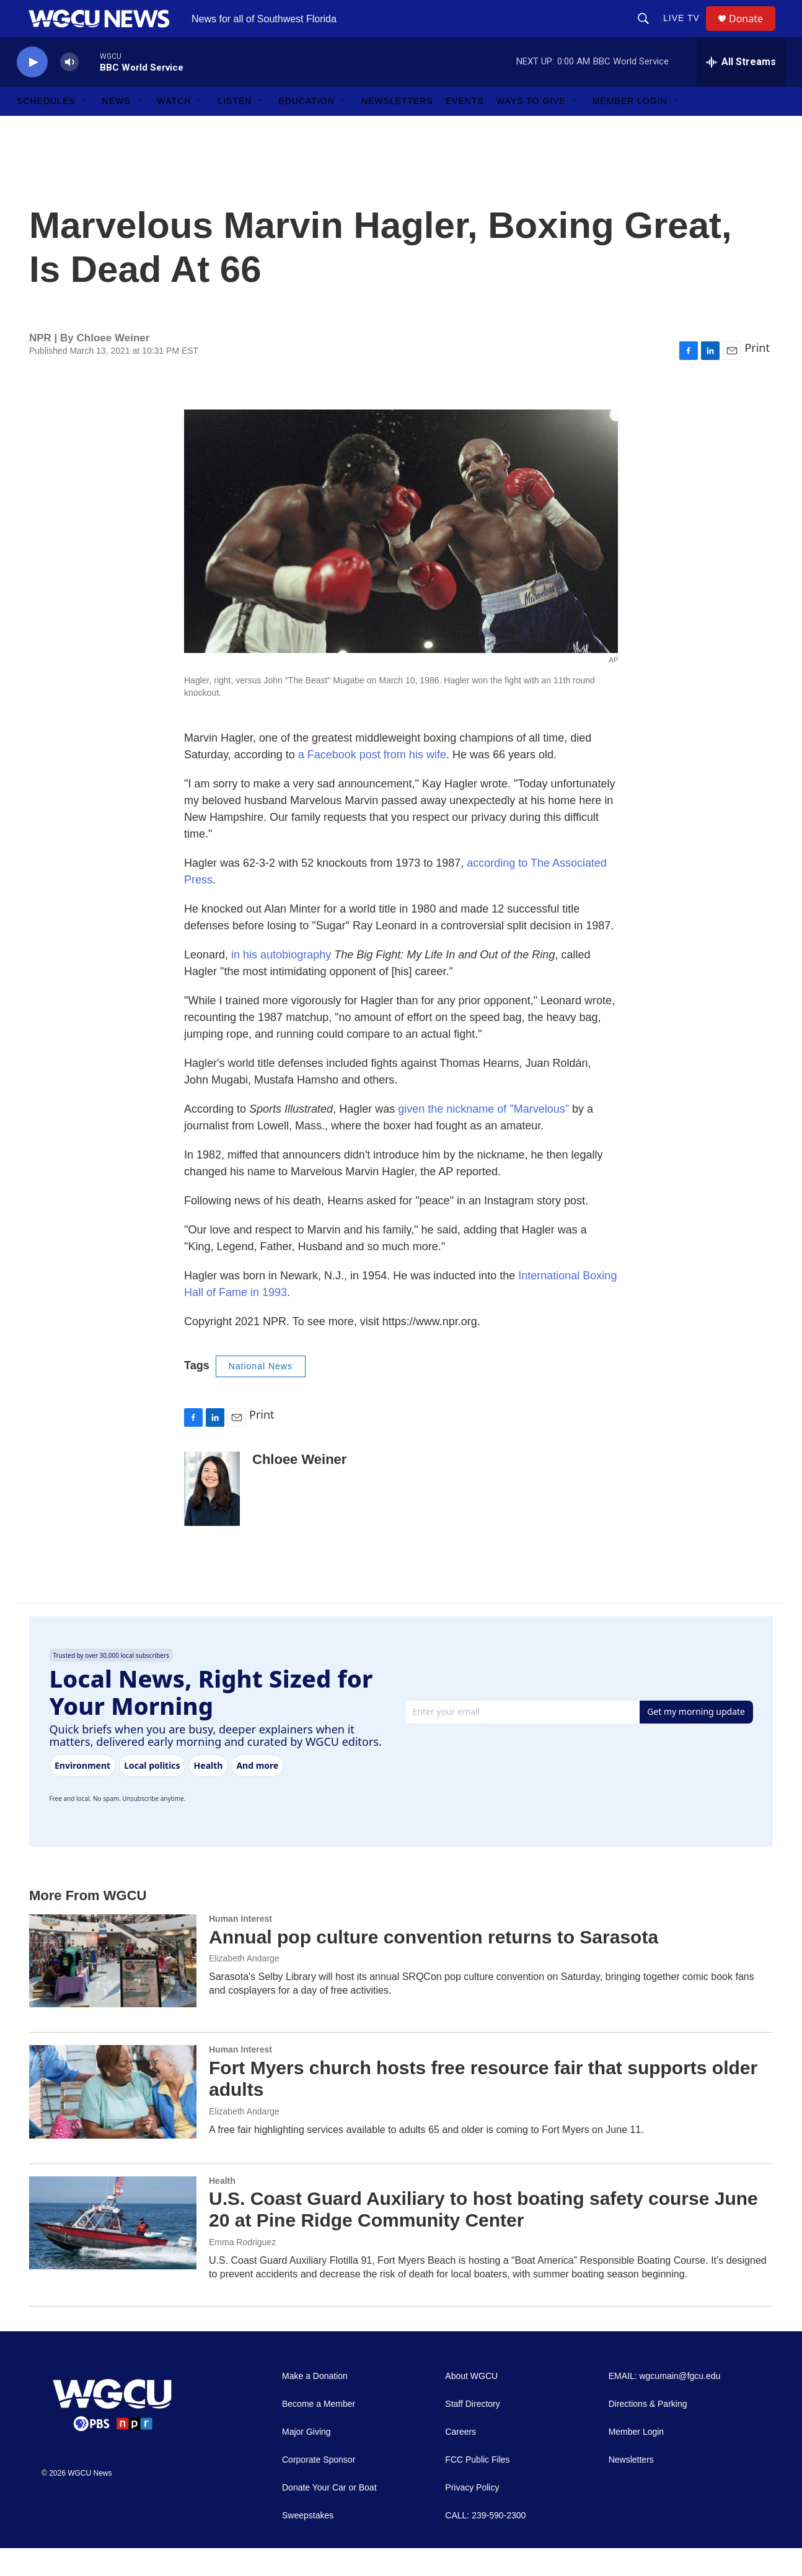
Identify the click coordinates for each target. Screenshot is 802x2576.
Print (757, 375)
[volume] (69, 90)
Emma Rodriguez (242, 2270)
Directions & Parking (648, 2432)
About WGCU (471, 2404)
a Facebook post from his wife (372, 782)
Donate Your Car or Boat (329, 2515)
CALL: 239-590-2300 (485, 2543)
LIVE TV (687, 32)
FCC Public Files (477, 2487)
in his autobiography (281, 982)
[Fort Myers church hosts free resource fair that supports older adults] (112, 2119)
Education (306, 129)
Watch (174, 129)
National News (261, 1394)
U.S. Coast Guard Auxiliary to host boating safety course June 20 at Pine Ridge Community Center (483, 2237)
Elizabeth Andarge (244, 1986)
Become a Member (318, 2432)
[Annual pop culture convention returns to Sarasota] (112, 1988)
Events (465, 129)
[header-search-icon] (649, 32)
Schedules (46, 129)
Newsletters (397, 129)
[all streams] (741, 90)
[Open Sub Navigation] (85, 129)
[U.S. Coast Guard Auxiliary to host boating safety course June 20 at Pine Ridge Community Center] (112, 2250)
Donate (753, 32)
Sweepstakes (307, 2543)
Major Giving (306, 2459)
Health (222, 2209)
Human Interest (240, 1947)
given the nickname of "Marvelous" (483, 1137)
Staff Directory (472, 2432)
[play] (32, 90)
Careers (460, 2459)
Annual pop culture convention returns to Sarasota (433, 1965)
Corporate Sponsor (318, 2487)
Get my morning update (696, 1739)
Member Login (630, 129)
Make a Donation (315, 2404)
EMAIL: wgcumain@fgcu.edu (665, 2404)
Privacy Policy (472, 2515)
